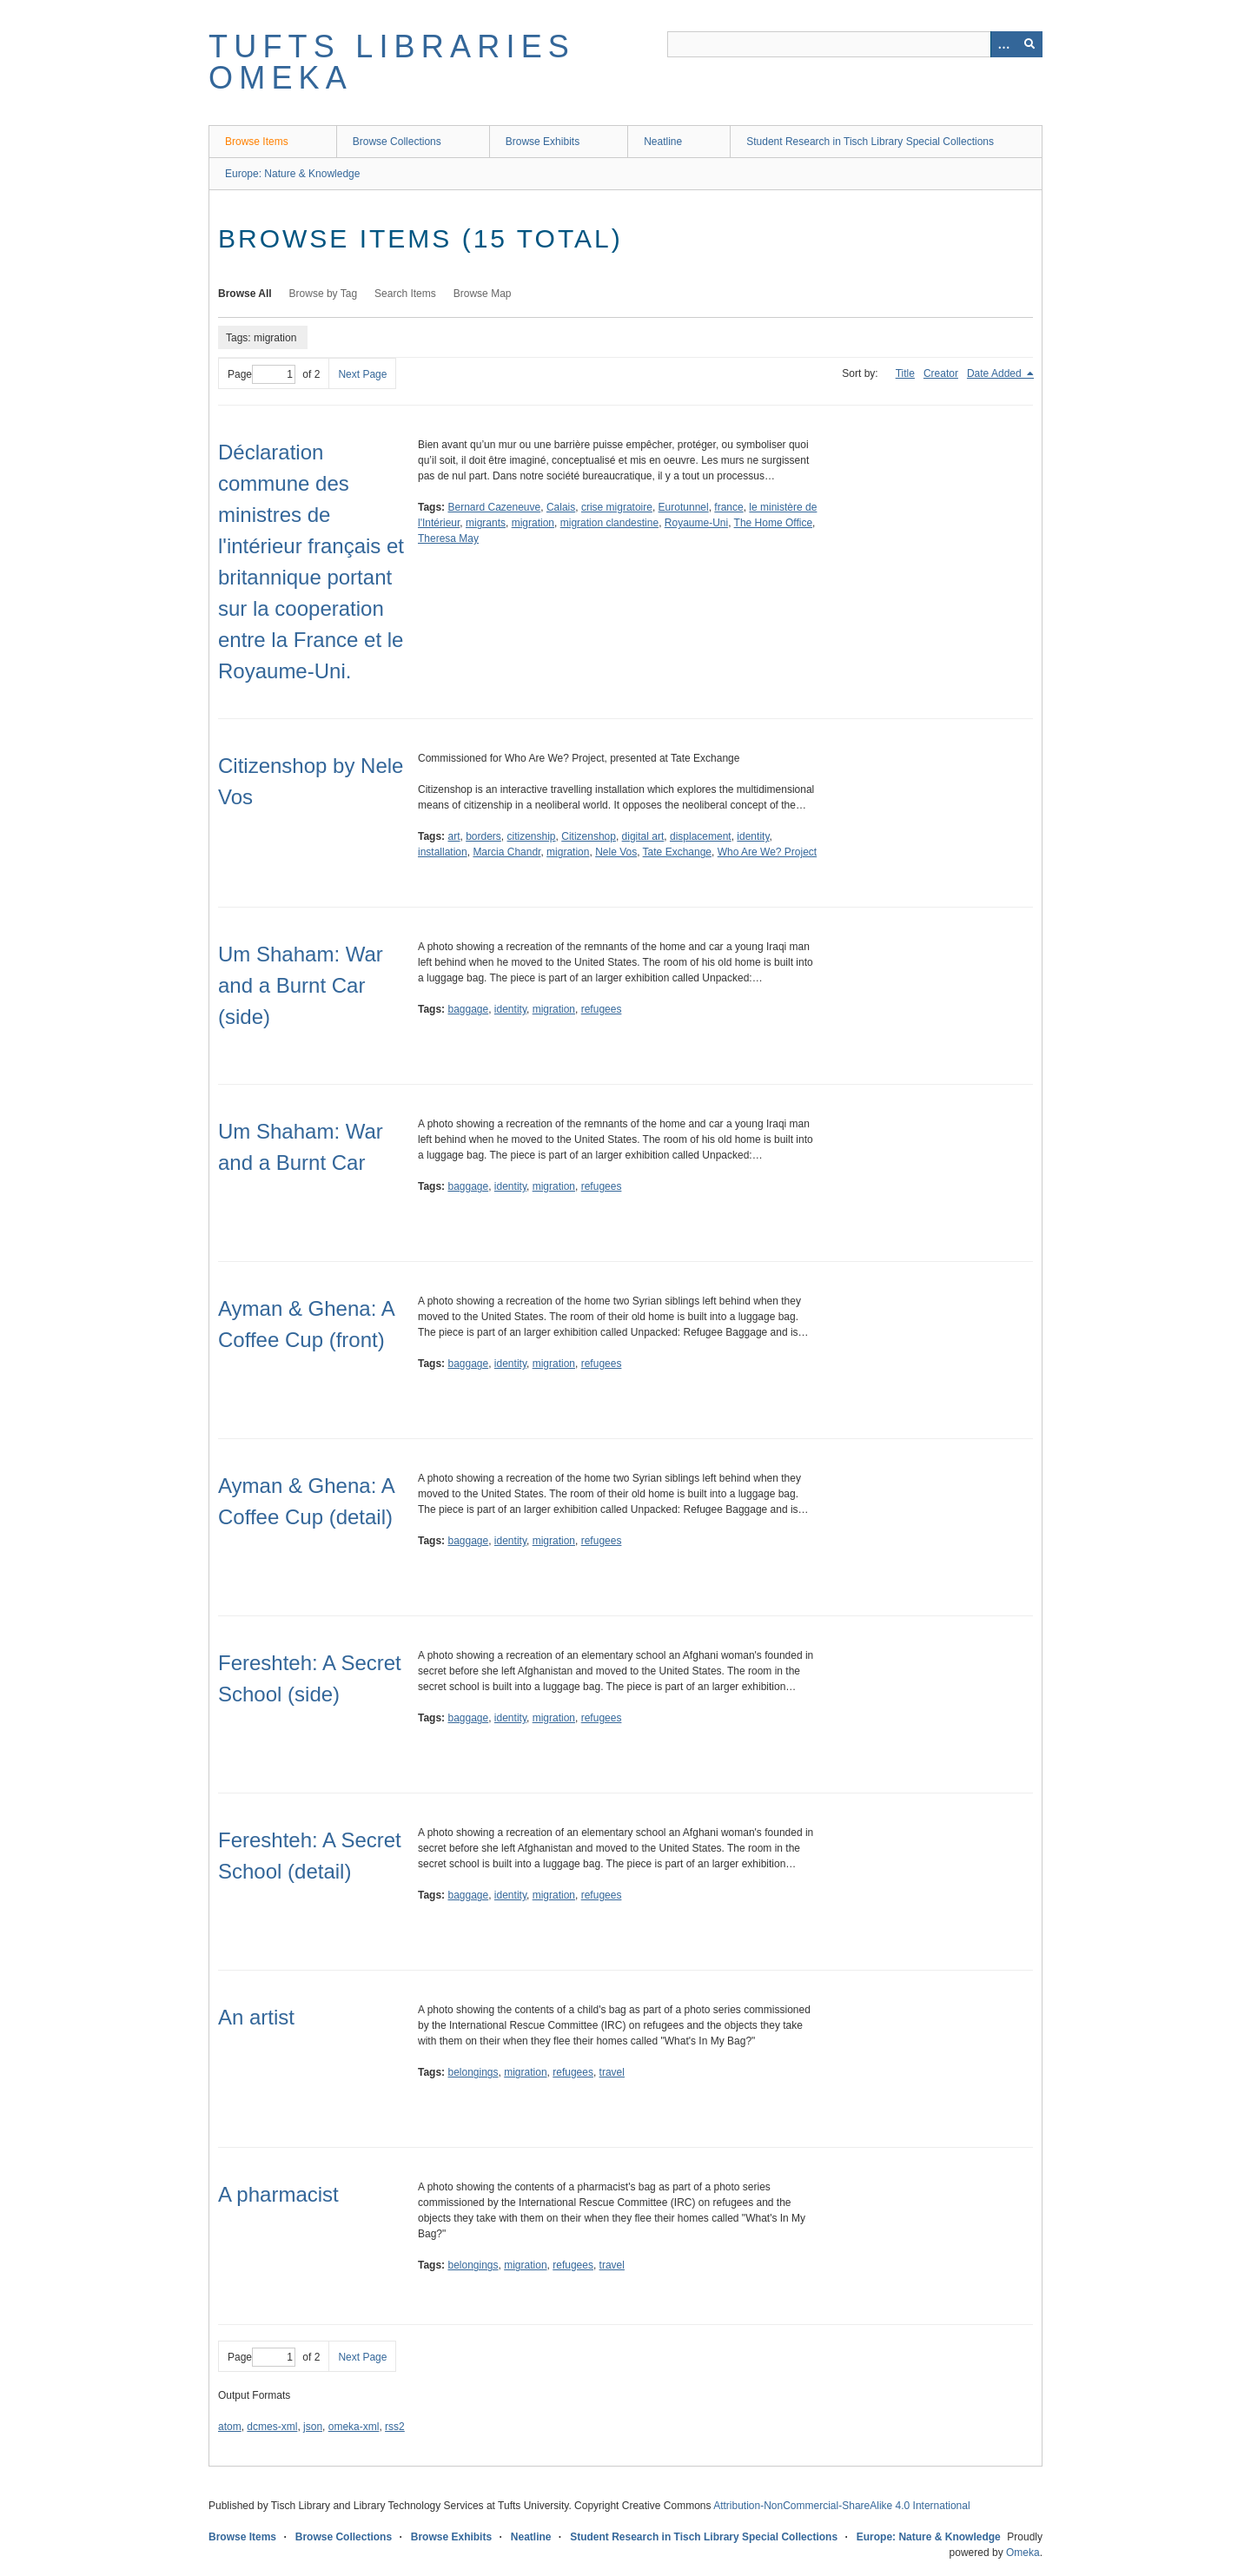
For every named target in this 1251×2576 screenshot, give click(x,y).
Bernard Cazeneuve (493, 507)
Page (261, 374)
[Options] (1003, 44)
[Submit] (1029, 44)
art (453, 836)
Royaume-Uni (696, 523)
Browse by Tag (323, 293)
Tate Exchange (677, 852)
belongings (472, 2072)
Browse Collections (397, 141)
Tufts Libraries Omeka (391, 62)
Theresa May (448, 538)
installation (442, 852)
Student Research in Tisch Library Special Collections (870, 141)
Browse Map (482, 293)
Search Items (405, 293)
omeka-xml (354, 2427)
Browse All (245, 293)
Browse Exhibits (542, 141)
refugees (601, 1009)
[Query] (854, 44)
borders (483, 836)
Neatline (663, 141)
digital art (643, 836)
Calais (560, 507)
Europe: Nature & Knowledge (292, 174)
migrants (486, 523)
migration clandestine (609, 523)
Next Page (362, 374)
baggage (467, 1009)
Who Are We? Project (767, 852)
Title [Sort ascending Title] (905, 373)
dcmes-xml (272, 2427)
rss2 (395, 2427)
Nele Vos (616, 852)
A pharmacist (278, 2194)
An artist (256, 2017)
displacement (700, 836)
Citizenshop (588, 836)
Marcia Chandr (506, 852)
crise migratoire (616, 507)
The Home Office (773, 523)
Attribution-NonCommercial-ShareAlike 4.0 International (841, 2506)
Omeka (1023, 2552)
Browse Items (256, 141)
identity (753, 836)
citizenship (531, 836)
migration (533, 523)
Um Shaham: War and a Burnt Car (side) (300, 985)
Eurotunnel (684, 507)
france (728, 507)
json (312, 2427)
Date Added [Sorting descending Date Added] (995, 373)
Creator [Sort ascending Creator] (940, 373)
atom (230, 2427)
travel (612, 2072)
